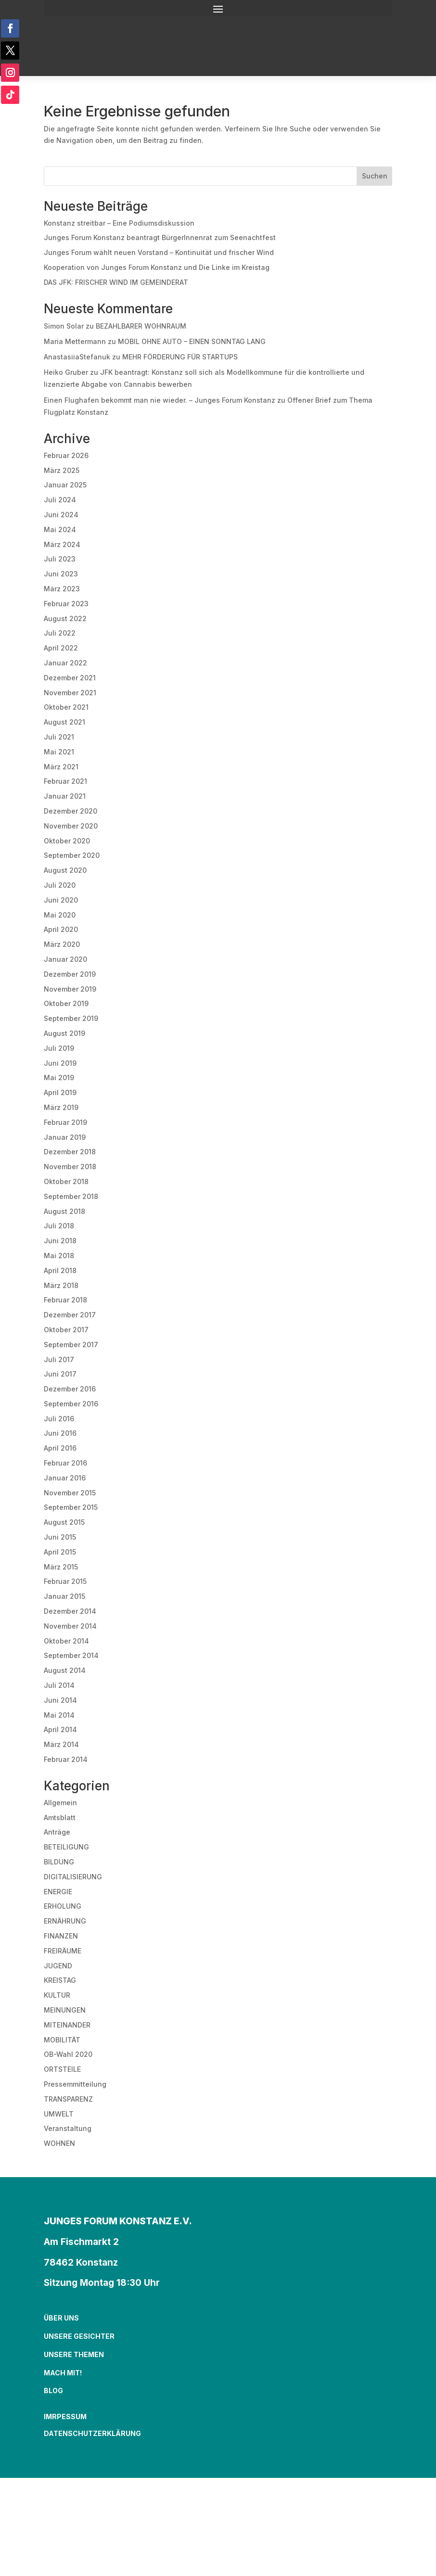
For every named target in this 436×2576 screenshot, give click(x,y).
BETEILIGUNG (66, 1847)
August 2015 (64, 1522)
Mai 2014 (59, 1715)
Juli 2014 (59, 1685)
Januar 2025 (65, 485)
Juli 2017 (59, 1359)
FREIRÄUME (62, 1951)
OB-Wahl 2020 (68, 2054)
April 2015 (60, 1552)
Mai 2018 (59, 1255)
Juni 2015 (60, 1537)
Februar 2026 (66, 455)
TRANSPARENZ (68, 2099)
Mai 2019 (59, 1077)
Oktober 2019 (66, 1003)
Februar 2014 (66, 1759)
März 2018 (61, 1285)
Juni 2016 (60, 1433)
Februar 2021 (65, 781)
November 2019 (70, 989)
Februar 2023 (66, 603)
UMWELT (59, 2114)
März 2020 (62, 944)
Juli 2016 (59, 1419)
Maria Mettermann (75, 341)
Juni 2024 (61, 514)
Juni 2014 (60, 1700)
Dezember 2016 (70, 1389)
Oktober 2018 (66, 1181)
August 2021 (64, 722)
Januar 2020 (65, 959)
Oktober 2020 (67, 841)
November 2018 (70, 1166)
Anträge (57, 1832)
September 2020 (72, 855)
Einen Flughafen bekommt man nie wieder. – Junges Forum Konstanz (159, 400)
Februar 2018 (65, 1300)
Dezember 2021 (70, 678)
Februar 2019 (65, 1122)
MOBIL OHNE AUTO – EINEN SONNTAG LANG (192, 341)
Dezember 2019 (70, 974)
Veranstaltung (67, 2128)
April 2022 (61, 648)
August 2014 (65, 1670)
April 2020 (61, 929)
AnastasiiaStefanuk (77, 357)
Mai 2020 (60, 915)
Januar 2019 (65, 1137)
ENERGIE (58, 1891)
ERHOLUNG (62, 1906)
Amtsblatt (60, 1817)
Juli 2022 (60, 633)
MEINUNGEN (65, 2010)
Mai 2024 (60, 529)
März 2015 (61, 1567)
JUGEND (58, 1966)
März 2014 (61, 1744)
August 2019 (64, 1033)
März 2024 (62, 544)
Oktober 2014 (66, 1641)
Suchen (374, 176)
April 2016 (60, 1448)
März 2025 (61, 470)
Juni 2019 (60, 1063)
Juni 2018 (60, 1241)
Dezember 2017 (70, 1315)
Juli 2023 (60, 559)
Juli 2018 (59, 1226)
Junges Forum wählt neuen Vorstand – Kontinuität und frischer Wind (159, 252)
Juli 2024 (60, 500)
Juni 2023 (61, 574)
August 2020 (65, 870)
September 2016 (71, 1404)
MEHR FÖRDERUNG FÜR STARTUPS (180, 357)
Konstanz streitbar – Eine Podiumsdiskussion (119, 223)
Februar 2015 (65, 1581)
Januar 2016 (65, 1478)
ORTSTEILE (62, 2069)
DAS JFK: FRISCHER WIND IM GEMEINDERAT (116, 282)
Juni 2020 (61, 900)
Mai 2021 (59, 752)
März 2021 (61, 767)
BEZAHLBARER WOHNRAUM (141, 326)
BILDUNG (59, 1862)
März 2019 (61, 1107)
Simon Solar (64, 326)
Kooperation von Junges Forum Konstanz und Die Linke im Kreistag (156, 267)
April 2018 (60, 1270)
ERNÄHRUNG (65, 1921)
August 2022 (65, 618)
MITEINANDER (67, 2025)
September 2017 (71, 1344)
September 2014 (71, 1655)
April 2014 (60, 1729)
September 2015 (71, 1507)
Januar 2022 (65, 663)
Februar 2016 (65, 1463)
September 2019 (71, 1018)
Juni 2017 (60, 1374)
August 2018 (64, 1211)
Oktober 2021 (66, 707)
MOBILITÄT (62, 2040)
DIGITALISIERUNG (73, 1877)
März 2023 (62, 589)
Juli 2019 (59, 1048)
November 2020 (71, 826)
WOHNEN (59, 2143)
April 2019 (60, 1092)
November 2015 (70, 1493)
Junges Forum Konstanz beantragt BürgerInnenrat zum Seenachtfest (160, 237)
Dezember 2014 (70, 1611)
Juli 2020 (60, 885)
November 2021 (70, 693)
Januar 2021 (65, 796)
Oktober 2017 (66, 1330)
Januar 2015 (64, 1596)
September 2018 (71, 1196)
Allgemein (60, 1802)
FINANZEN (61, 1936)
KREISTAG (60, 1980)
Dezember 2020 (70, 811)
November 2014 (70, 1626)
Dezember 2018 (70, 1152)
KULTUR (57, 1995)
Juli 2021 (59, 737)
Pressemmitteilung (75, 2084)
